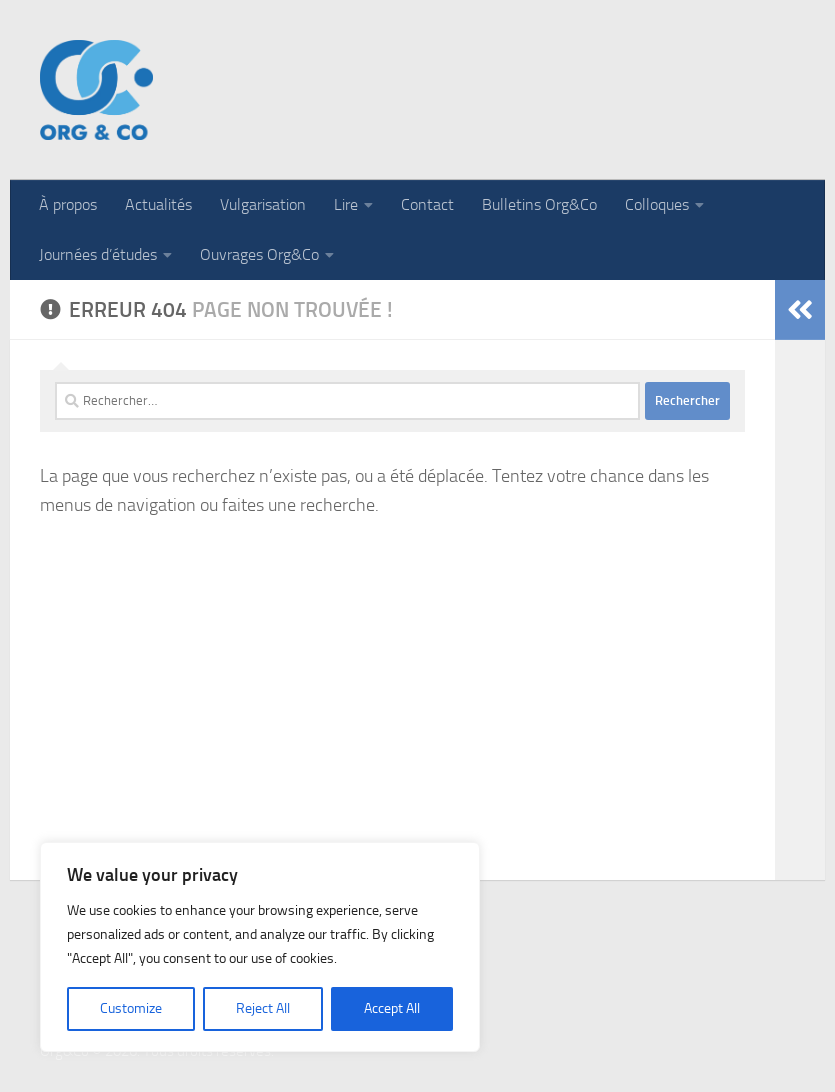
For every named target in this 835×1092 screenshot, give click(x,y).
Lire (346, 204)
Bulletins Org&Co (539, 204)
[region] (260, 947)
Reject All (263, 1008)
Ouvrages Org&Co (259, 254)
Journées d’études (98, 254)
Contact (427, 204)
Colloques (657, 204)
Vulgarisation (263, 204)
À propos (68, 204)
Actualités (158, 204)
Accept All (392, 1008)
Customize (131, 1008)
